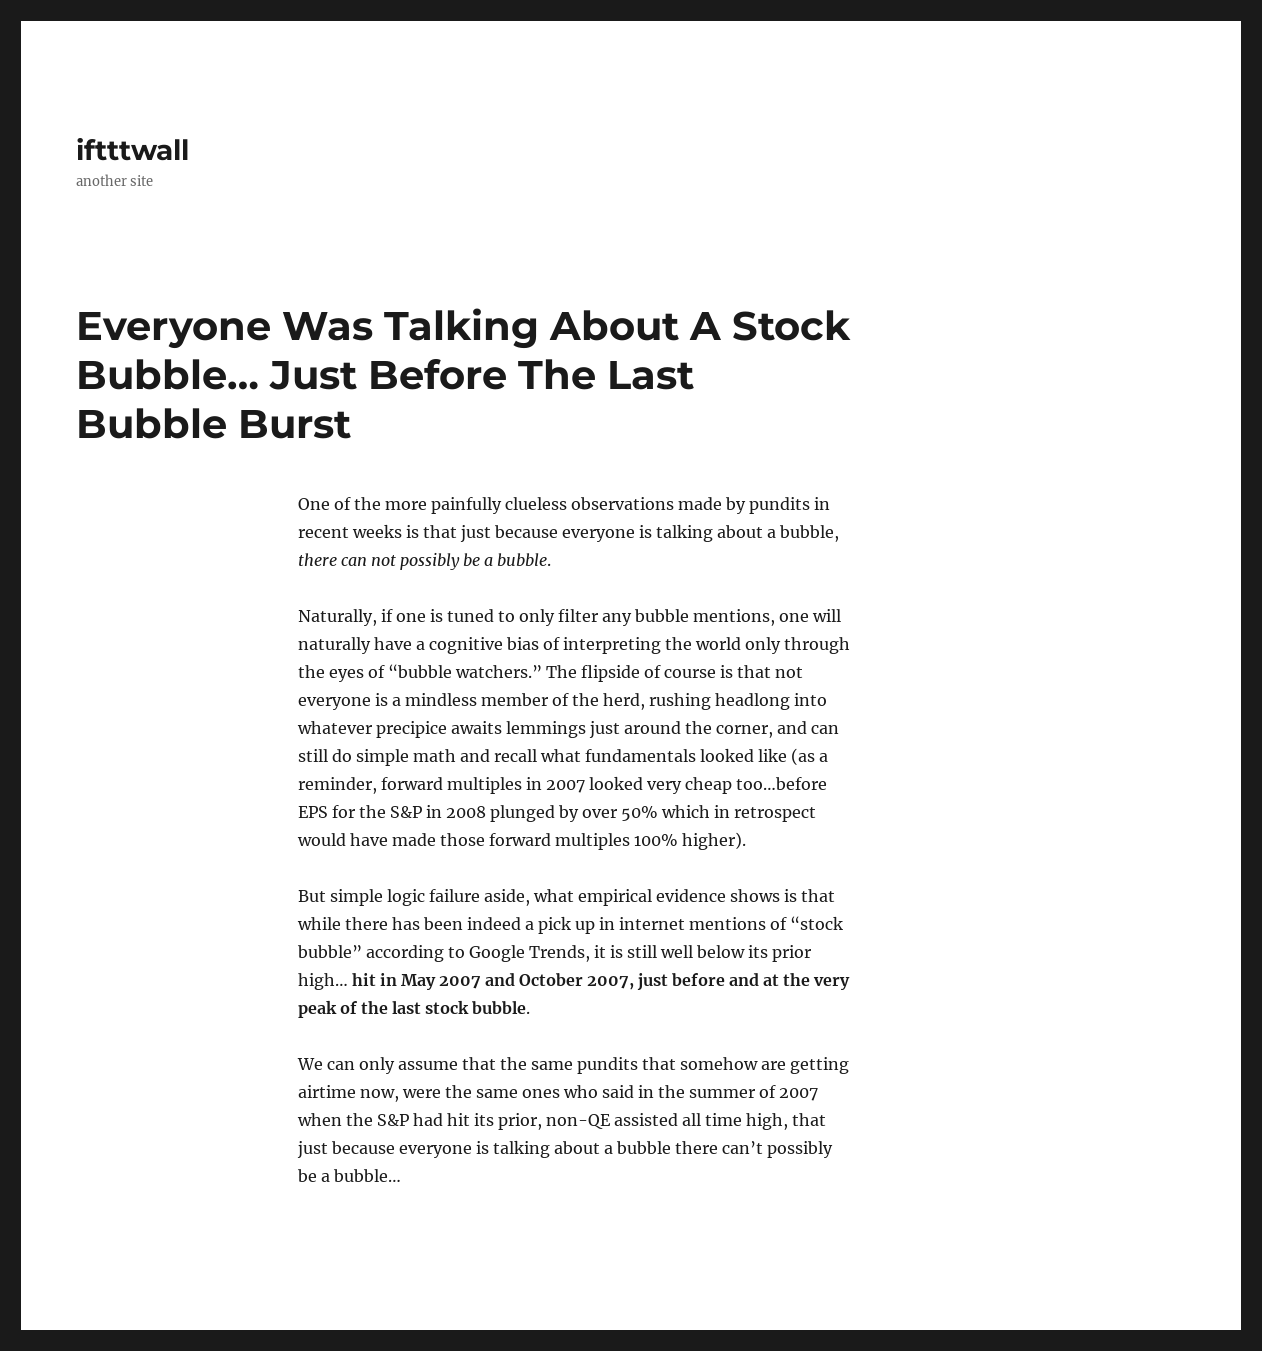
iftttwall (132, 150)
